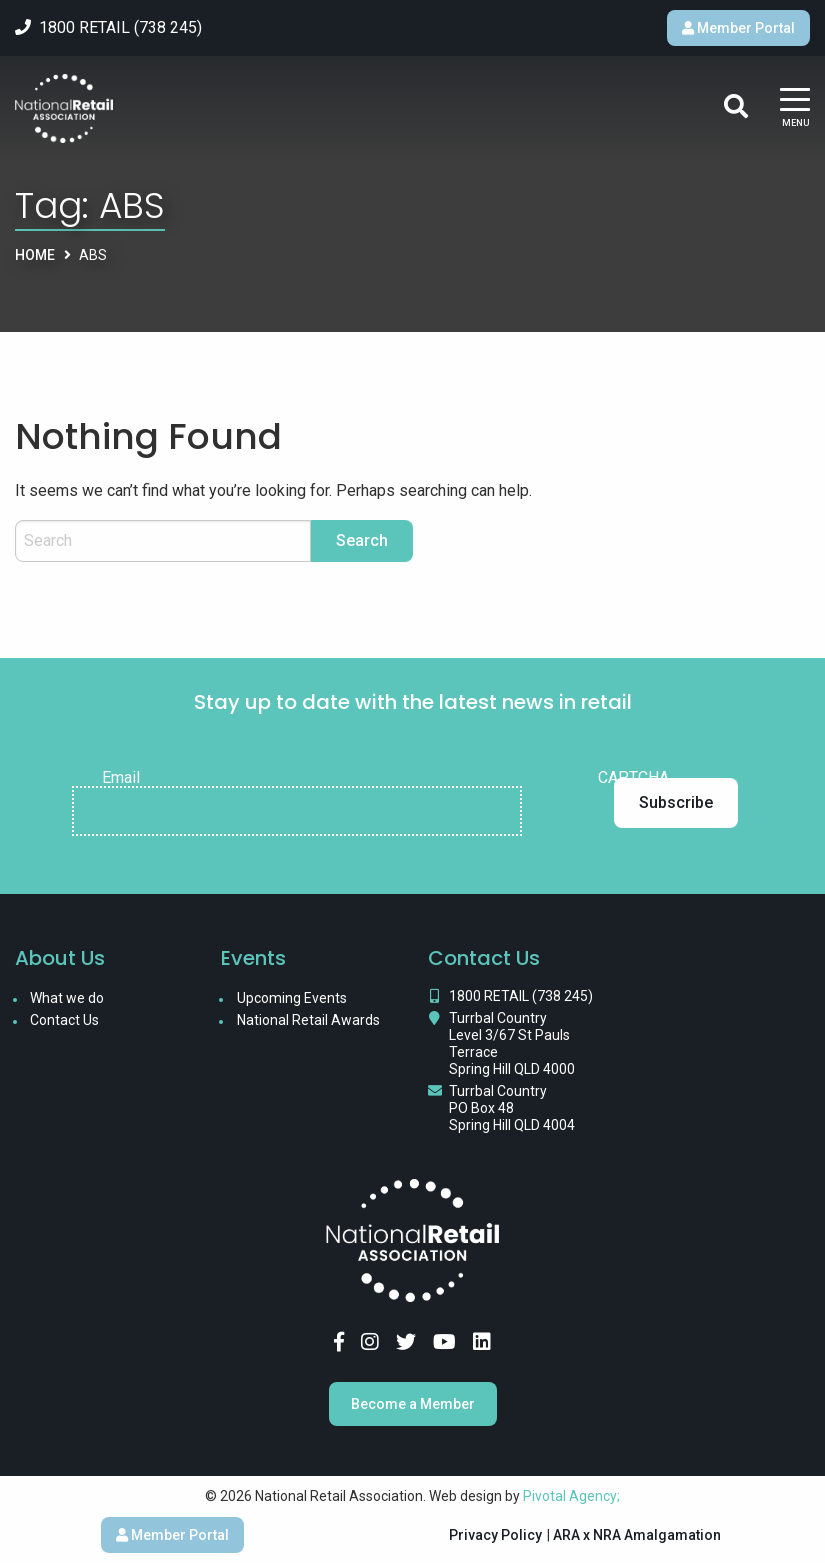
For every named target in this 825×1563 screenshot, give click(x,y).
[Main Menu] (795, 109)
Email (121, 778)
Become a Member (413, 1404)
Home (35, 255)
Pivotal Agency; (571, 1496)
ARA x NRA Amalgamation (637, 1535)
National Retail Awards (308, 1020)
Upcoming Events (292, 998)
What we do (67, 998)
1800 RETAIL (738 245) (521, 996)
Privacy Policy (495, 1535)
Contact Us (64, 1020)
